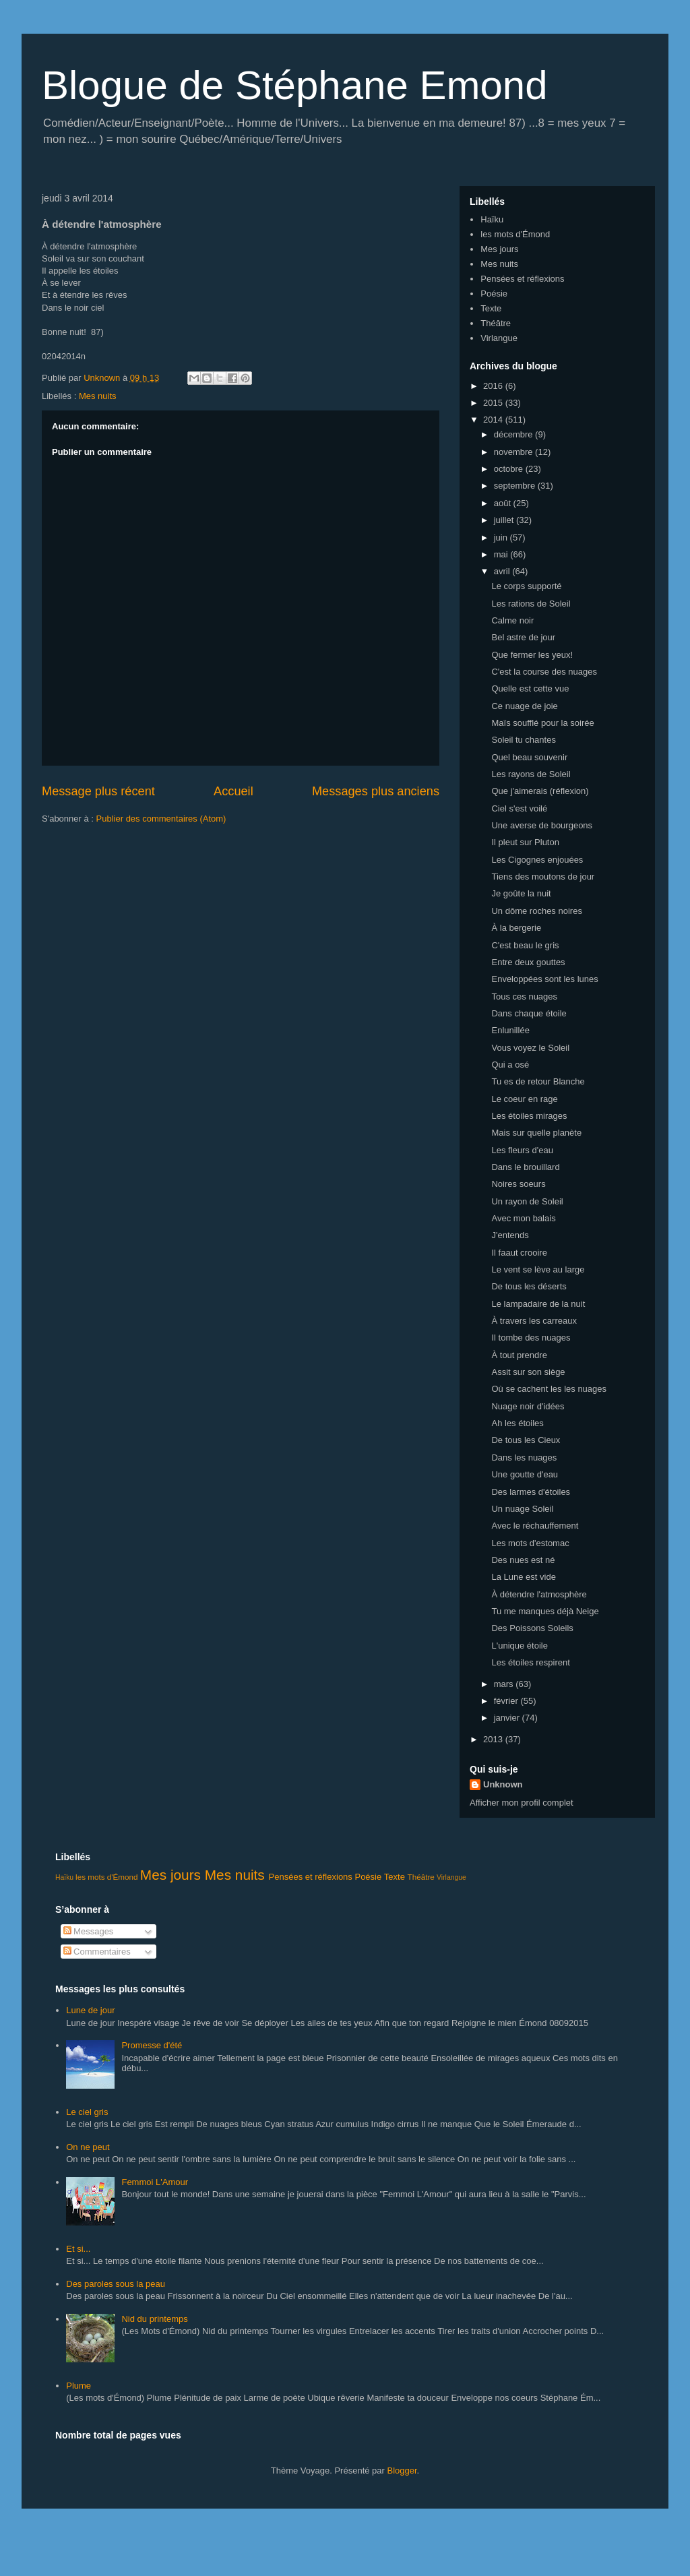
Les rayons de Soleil (530, 774)
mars (505, 1684)
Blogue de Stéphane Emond (295, 85)
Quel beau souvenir (529, 757)
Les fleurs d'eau (522, 1150)
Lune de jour (90, 2010)
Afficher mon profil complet (521, 1803)
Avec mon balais (523, 1218)
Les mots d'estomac (530, 1543)
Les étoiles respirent (530, 1662)
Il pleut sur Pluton (525, 842)
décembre (514, 434)
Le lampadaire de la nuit (538, 1304)
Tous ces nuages (524, 996)
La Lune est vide (523, 1577)
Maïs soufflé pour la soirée (542, 723)
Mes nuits (98, 396)
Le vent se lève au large (537, 1269)
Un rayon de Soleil (527, 1201)
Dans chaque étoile (528, 1013)
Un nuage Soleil (522, 1509)
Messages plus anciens (375, 791)
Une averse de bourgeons (541, 825)
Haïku (491, 219)
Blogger (402, 2470)
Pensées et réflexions (522, 279)
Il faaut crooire (518, 1253)
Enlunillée (510, 1030)
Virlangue (499, 338)
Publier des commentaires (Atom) (161, 819)
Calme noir (512, 620)
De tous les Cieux (525, 1440)
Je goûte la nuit (521, 893)
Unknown (503, 1784)
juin (502, 537)
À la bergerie (516, 928)
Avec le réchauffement (534, 1526)
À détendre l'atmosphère (538, 1594)
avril (503, 571)
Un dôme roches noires (536, 911)
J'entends (509, 1235)
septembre (516, 486)
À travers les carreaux (533, 1321)
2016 (494, 386)
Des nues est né (523, 1560)
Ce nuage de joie (524, 706)
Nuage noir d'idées (527, 1406)
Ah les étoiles (517, 1423)
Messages (88, 1931)
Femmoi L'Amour (154, 2182)
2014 (494, 420)
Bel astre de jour (523, 637)
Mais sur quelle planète (536, 1133)
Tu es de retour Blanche (537, 1081)
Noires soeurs (518, 1184)
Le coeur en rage (524, 1099)
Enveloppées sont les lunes (544, 979)
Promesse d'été (151, 2045)
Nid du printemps (154, 2319)
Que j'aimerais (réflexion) (539, 791)
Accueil (233, 791)
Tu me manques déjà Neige (544, 1611)
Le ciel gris (87, 2112)
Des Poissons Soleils (532, 1628)
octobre (510, 469)
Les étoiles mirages (529, 1116)
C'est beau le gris (525, 945)
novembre (514, 452)
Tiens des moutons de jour (542, 876)
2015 (494, 403)
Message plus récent (98, 791)
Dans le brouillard (525, 1167)
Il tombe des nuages (530, 1337)
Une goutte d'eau (524, 1474)
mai (502, 554)
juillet (505, 520)
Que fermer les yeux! (532, 655)
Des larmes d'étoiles (530, 1492)
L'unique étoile (519, 1645)
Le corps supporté (526, 586)
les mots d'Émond (515, 234)
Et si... (78, 2249)
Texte (490, 308)
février (507, 1701)
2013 (494, 1739)
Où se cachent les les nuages (548, 1389)
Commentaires (97, 1951)
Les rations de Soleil (530, 604)
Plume (78, 2386)
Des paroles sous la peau (115, 2284)
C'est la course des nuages (543, 672)
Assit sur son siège (528, 1372)
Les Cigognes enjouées (537, 860)
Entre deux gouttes (528, 962)
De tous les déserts (528, 1286)
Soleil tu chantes (523, 740)
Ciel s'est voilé (519, 808)
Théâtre (495, 323)
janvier (508, 1718)
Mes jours (499, 249)
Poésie (493, 293)
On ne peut (87, 2147)
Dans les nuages (524, 1457)
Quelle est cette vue (530, 688)
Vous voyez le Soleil (530, 1048)
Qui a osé (510, 1065)
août (503, 503)
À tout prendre (518, 1355)
